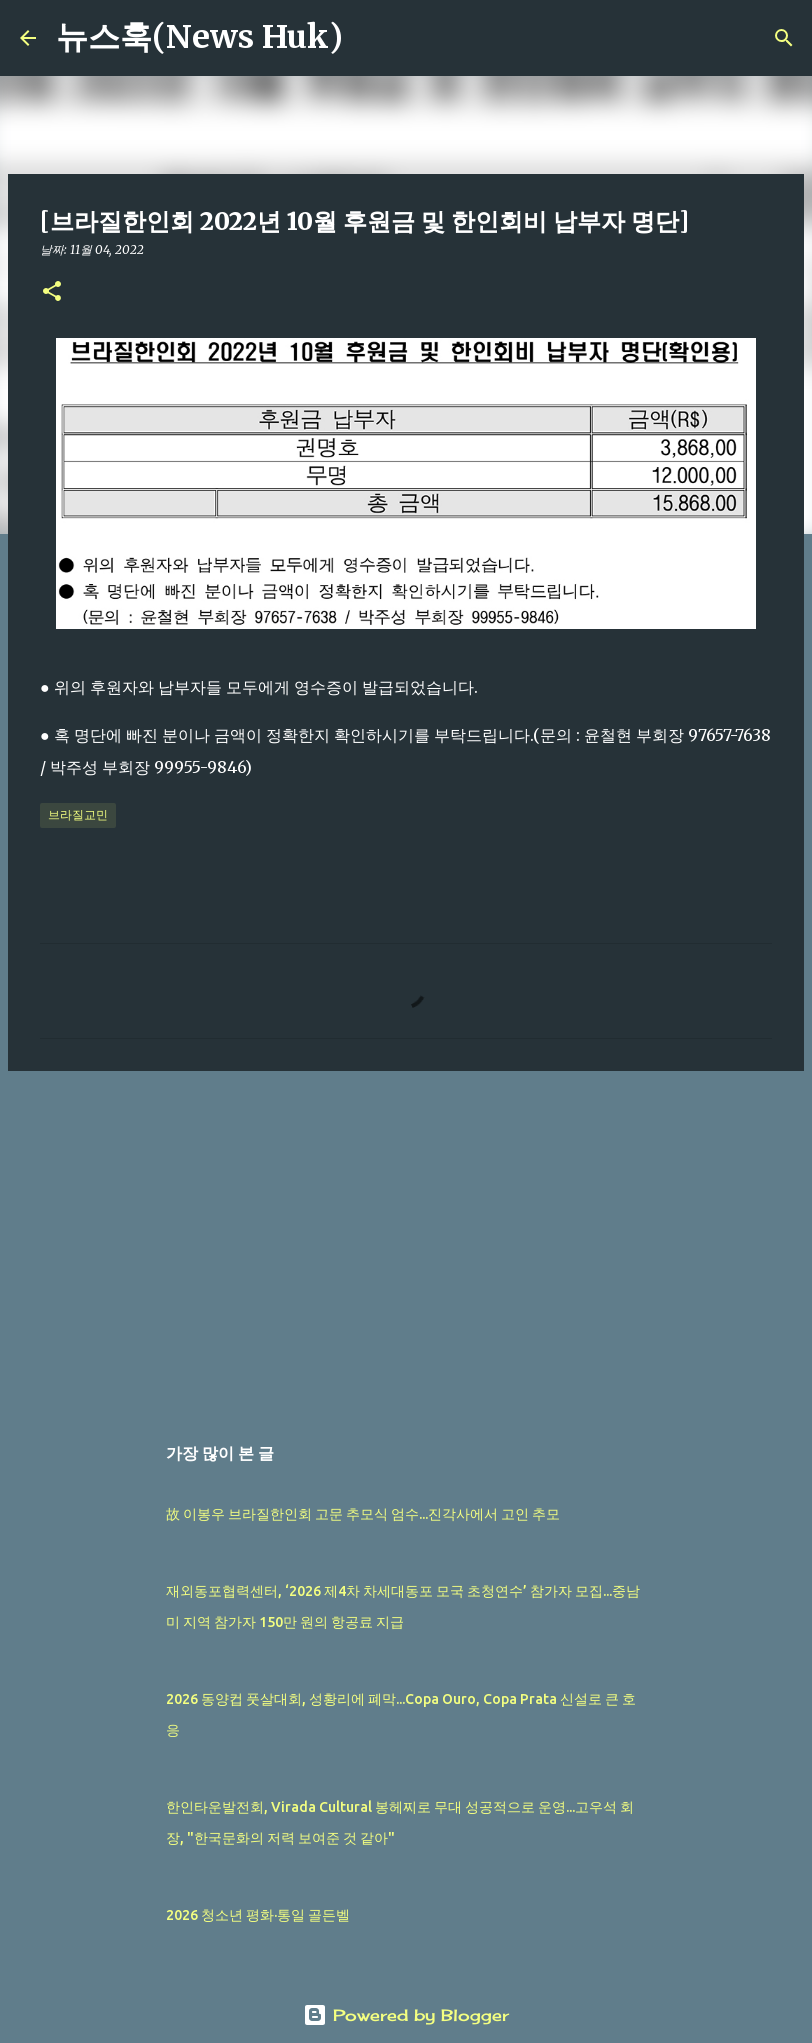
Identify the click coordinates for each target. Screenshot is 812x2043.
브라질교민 (78, 814)
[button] (52, 292)
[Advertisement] (406, 1241)
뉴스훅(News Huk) (199, 37)
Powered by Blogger (406, 2015)
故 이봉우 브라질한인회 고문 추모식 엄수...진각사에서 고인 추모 (363, 1514)
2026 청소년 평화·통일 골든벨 (258, 1915)
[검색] (371, 38)
